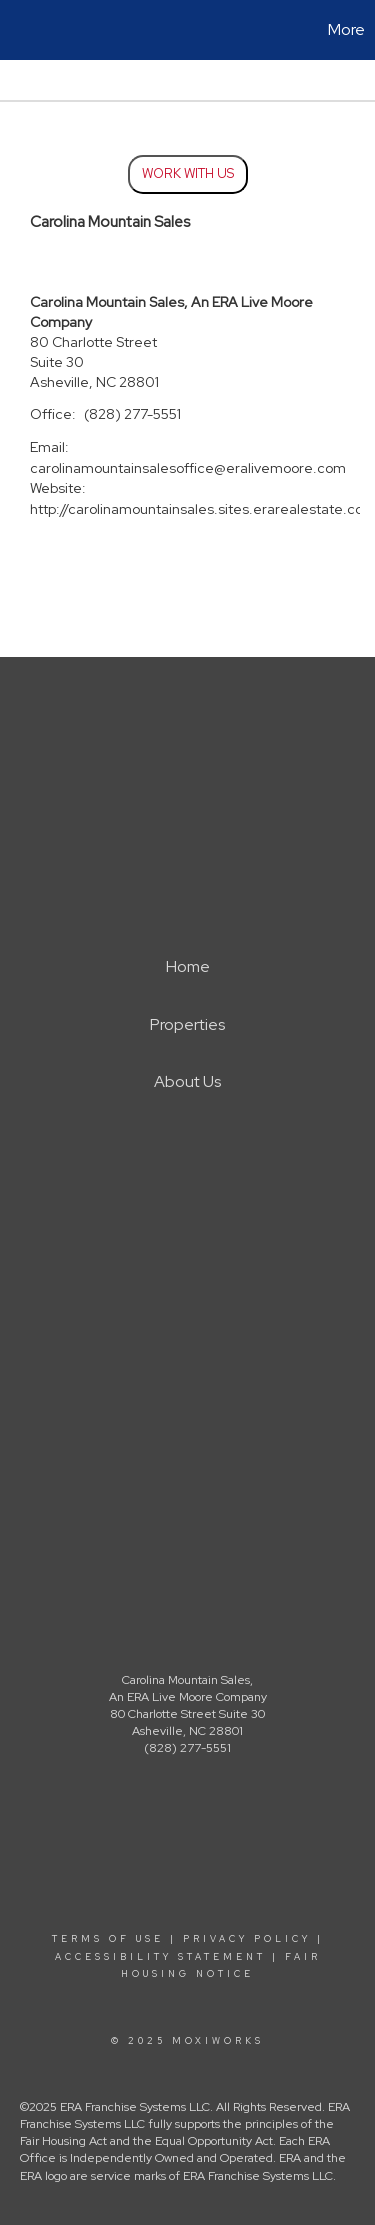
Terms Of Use (108, 1939)
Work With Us (188, 173)
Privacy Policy (247, 1939)
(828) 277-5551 (132, 414)
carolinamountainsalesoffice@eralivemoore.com (188, 468)
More (346, 29)
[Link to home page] (18, 30)
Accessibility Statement (160, 1957)
